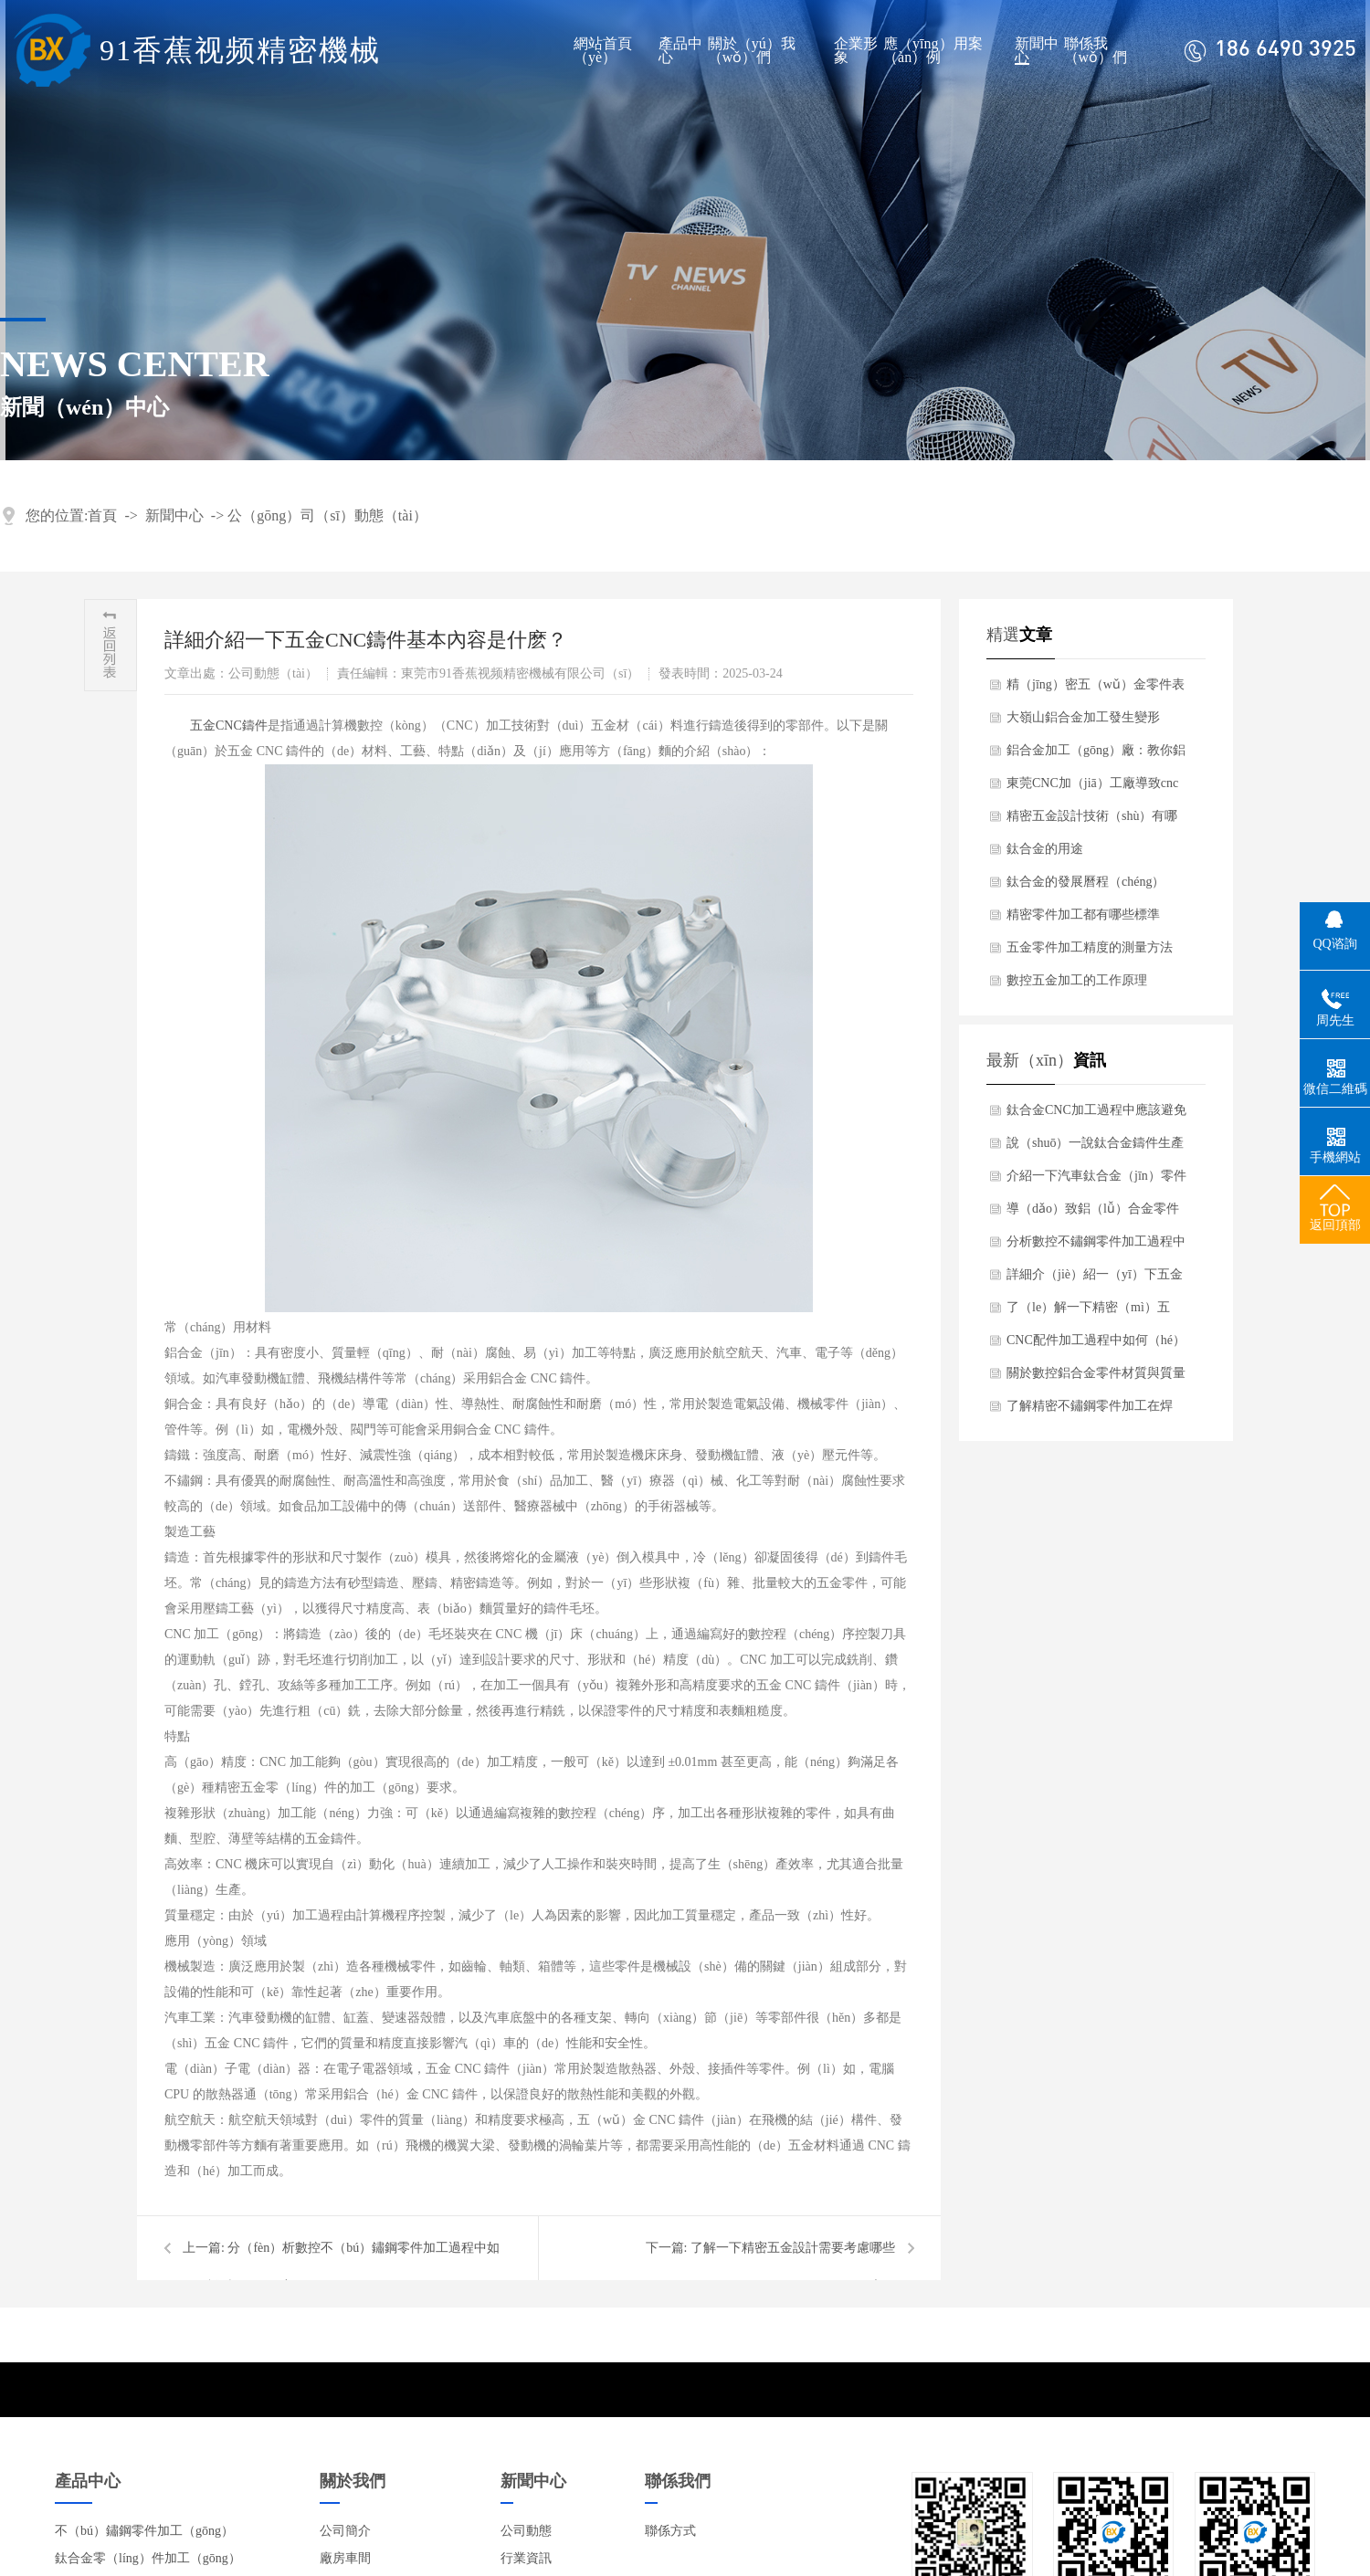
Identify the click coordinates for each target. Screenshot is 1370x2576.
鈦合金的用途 (1044, 849)
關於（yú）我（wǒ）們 (752, 50)
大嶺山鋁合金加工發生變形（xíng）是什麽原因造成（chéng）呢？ (1083, 722)
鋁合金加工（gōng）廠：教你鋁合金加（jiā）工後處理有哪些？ (1096, 755)
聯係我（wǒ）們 (1096, 50)
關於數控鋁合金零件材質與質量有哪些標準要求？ (1096, 1378)
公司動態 (526, 2531)
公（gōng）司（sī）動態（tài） (327, 515)
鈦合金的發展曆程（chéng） (1085, 881)
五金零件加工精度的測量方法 (1089, 947)
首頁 (102, 515)
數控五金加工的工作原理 (1076, 980)
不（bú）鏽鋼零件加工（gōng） (144, 2531)
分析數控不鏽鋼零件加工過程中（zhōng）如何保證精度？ (1096, 1246)
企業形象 (856, 50)
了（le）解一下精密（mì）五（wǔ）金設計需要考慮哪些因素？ (1091, 1312)
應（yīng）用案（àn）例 (932, 50)
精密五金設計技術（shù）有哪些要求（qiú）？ (1091, 821)
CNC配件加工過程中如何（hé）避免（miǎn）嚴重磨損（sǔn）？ (1096, 1345)
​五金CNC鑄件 (229, 725)
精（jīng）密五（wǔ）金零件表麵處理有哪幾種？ (1095, 689)
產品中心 (680, 50)
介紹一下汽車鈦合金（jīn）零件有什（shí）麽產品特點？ (1096, 1181)
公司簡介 (345, 2531)
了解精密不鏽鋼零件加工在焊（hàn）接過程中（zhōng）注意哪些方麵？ (1095, 1411)
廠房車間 (345, 2558)
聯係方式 (670, 2531)
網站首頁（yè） (603, 50)
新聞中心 (1037, 50)
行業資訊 (526, 2558)
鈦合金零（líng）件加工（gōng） (148, 2558)
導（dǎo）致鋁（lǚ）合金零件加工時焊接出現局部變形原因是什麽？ (1096, 1213)
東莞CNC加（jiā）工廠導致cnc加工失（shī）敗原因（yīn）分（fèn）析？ (1092, 788)
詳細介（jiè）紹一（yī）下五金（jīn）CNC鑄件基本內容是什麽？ (1094, 1279)
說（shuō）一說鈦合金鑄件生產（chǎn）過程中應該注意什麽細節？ (1096, 1148)
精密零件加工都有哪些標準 (1083, 914)
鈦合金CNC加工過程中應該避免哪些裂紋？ (1096, 1115)
